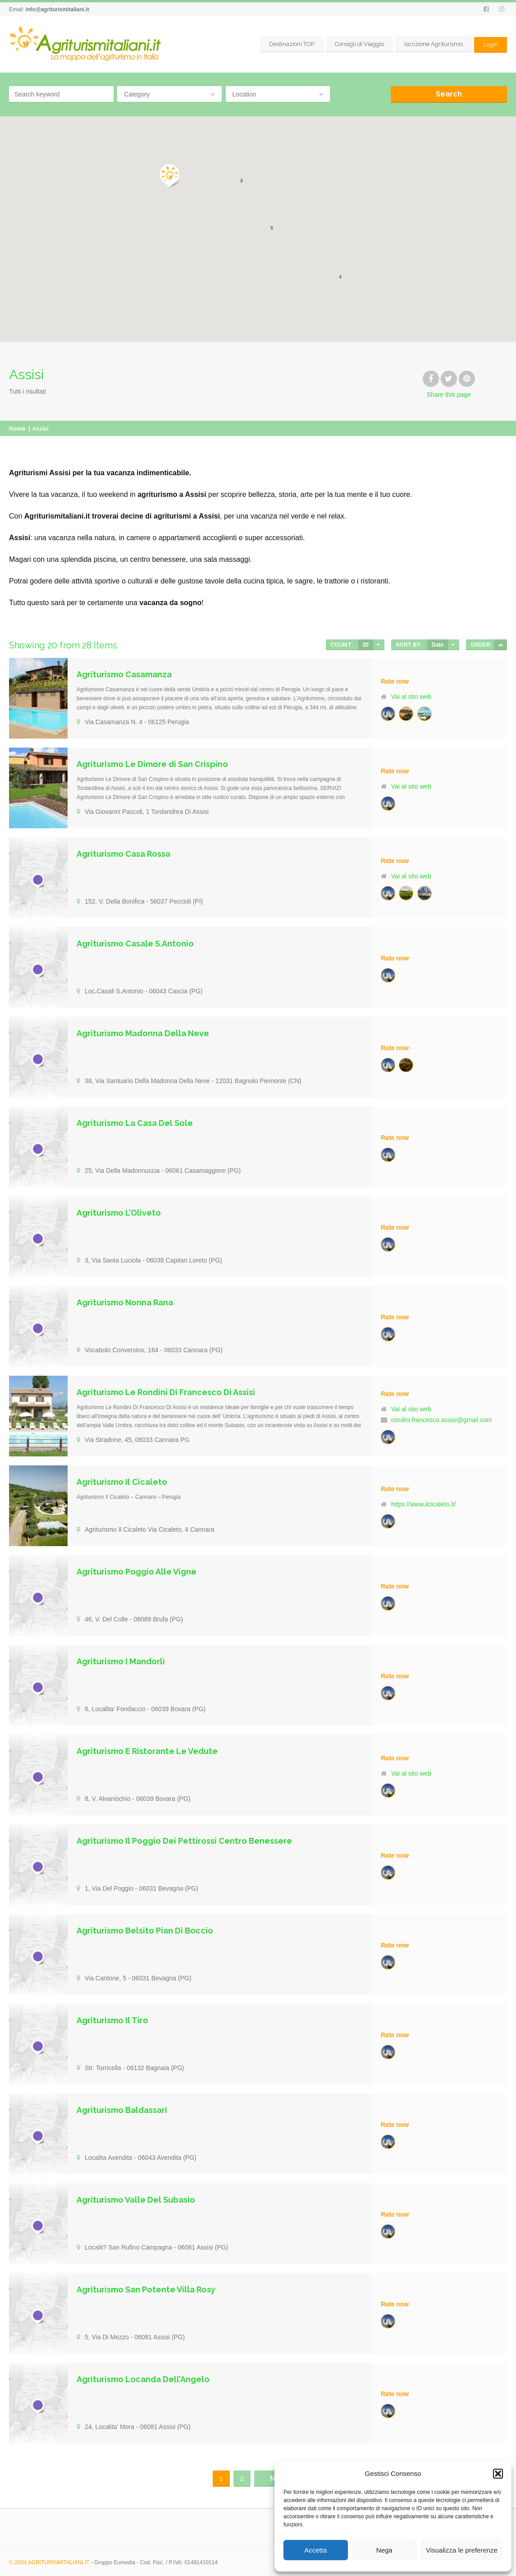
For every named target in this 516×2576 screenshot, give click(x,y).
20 (366, 645)
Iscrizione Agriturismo (433, 44)
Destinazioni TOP (292, 44)
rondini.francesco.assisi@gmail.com (441, 1419)
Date (437, 645)
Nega (384, 2550)
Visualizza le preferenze (462, 2550)
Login (490, 44)
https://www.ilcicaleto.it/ (423, 1504)
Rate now (395, 681)
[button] (497, 2473)
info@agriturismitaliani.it (57, 9)
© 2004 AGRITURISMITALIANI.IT (49, 2562)
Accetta (315, 2550)
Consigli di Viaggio (359, 44)
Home (17, 429)
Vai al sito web (411, 696)
